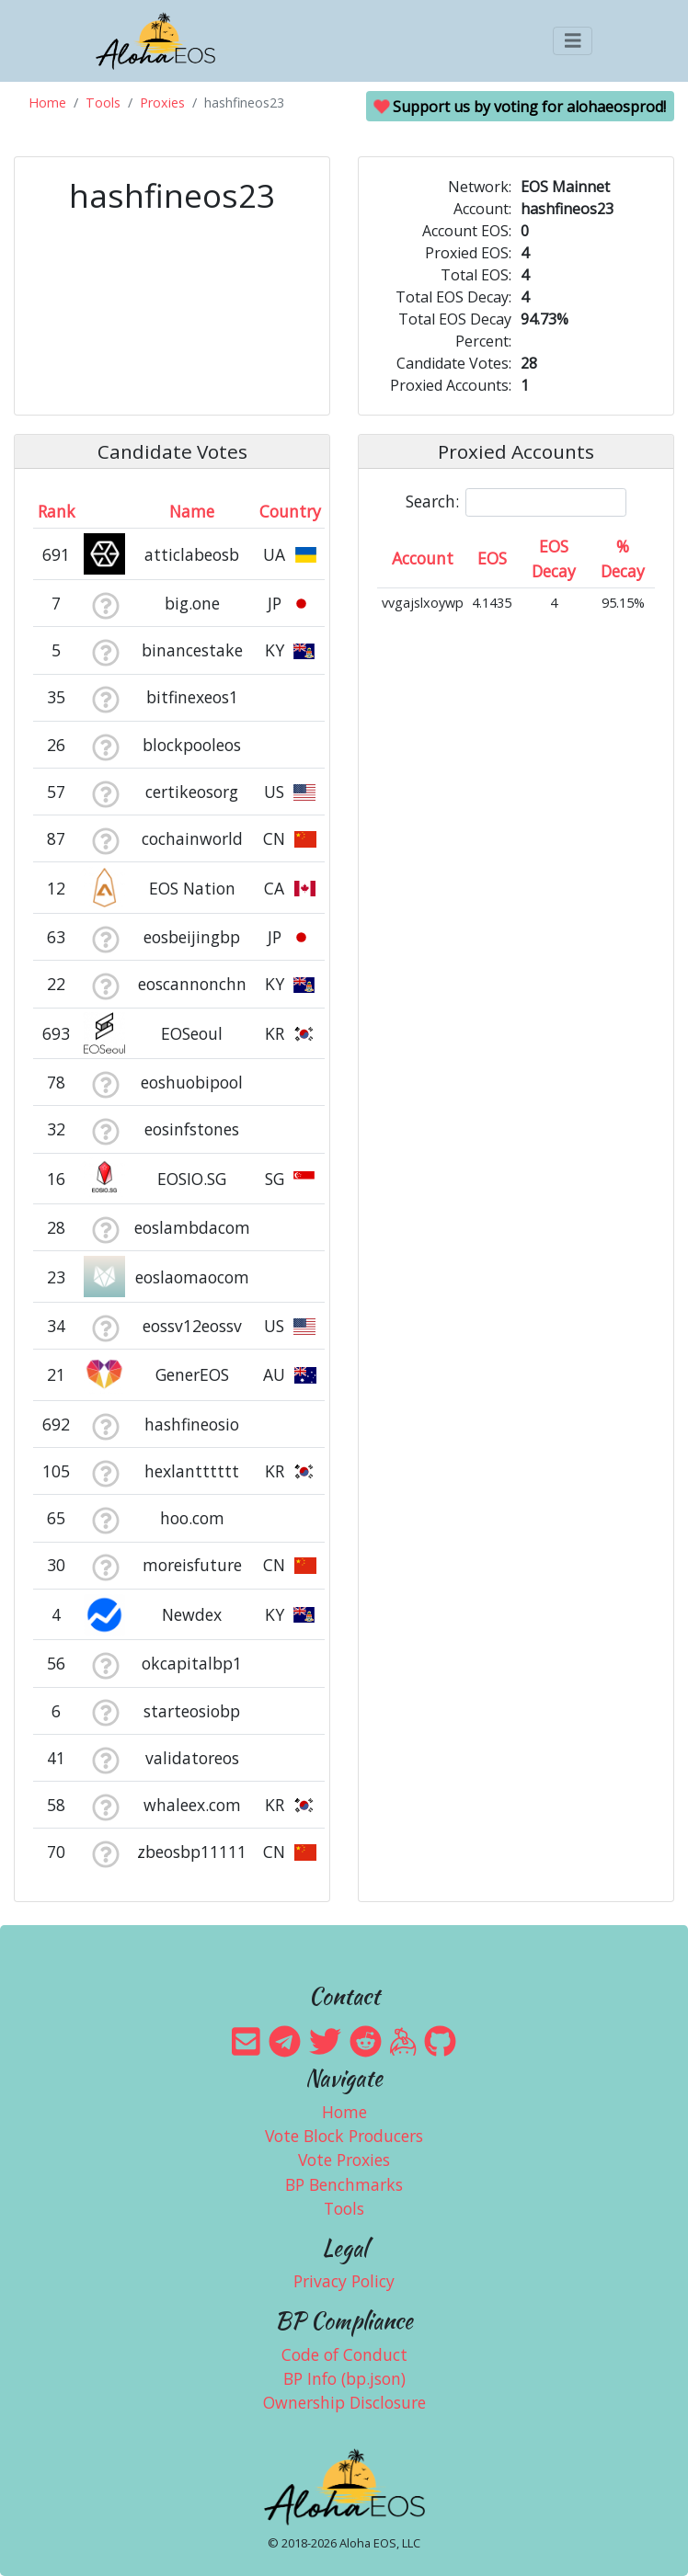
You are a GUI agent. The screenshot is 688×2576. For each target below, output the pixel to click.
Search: (516, 502)
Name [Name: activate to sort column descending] (191, 511)
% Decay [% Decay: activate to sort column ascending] (623, 558)
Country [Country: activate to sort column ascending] (290, 511)
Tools (103, 102)
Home (47, 102)
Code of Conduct (344, 2354)
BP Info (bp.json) (344, 2378)
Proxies (162, 102)
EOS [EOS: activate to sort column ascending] (492, 558)
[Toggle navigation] (573, 41)
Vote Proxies (344, 2160)
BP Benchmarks (344, 2184)
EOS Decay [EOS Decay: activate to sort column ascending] (554, 558)
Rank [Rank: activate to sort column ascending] (56, 511)
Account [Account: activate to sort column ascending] (422, 558)
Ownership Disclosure (344, 2402)
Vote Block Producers (344, 2136)
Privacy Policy (344, 2281)
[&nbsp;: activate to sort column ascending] (105, 511)
